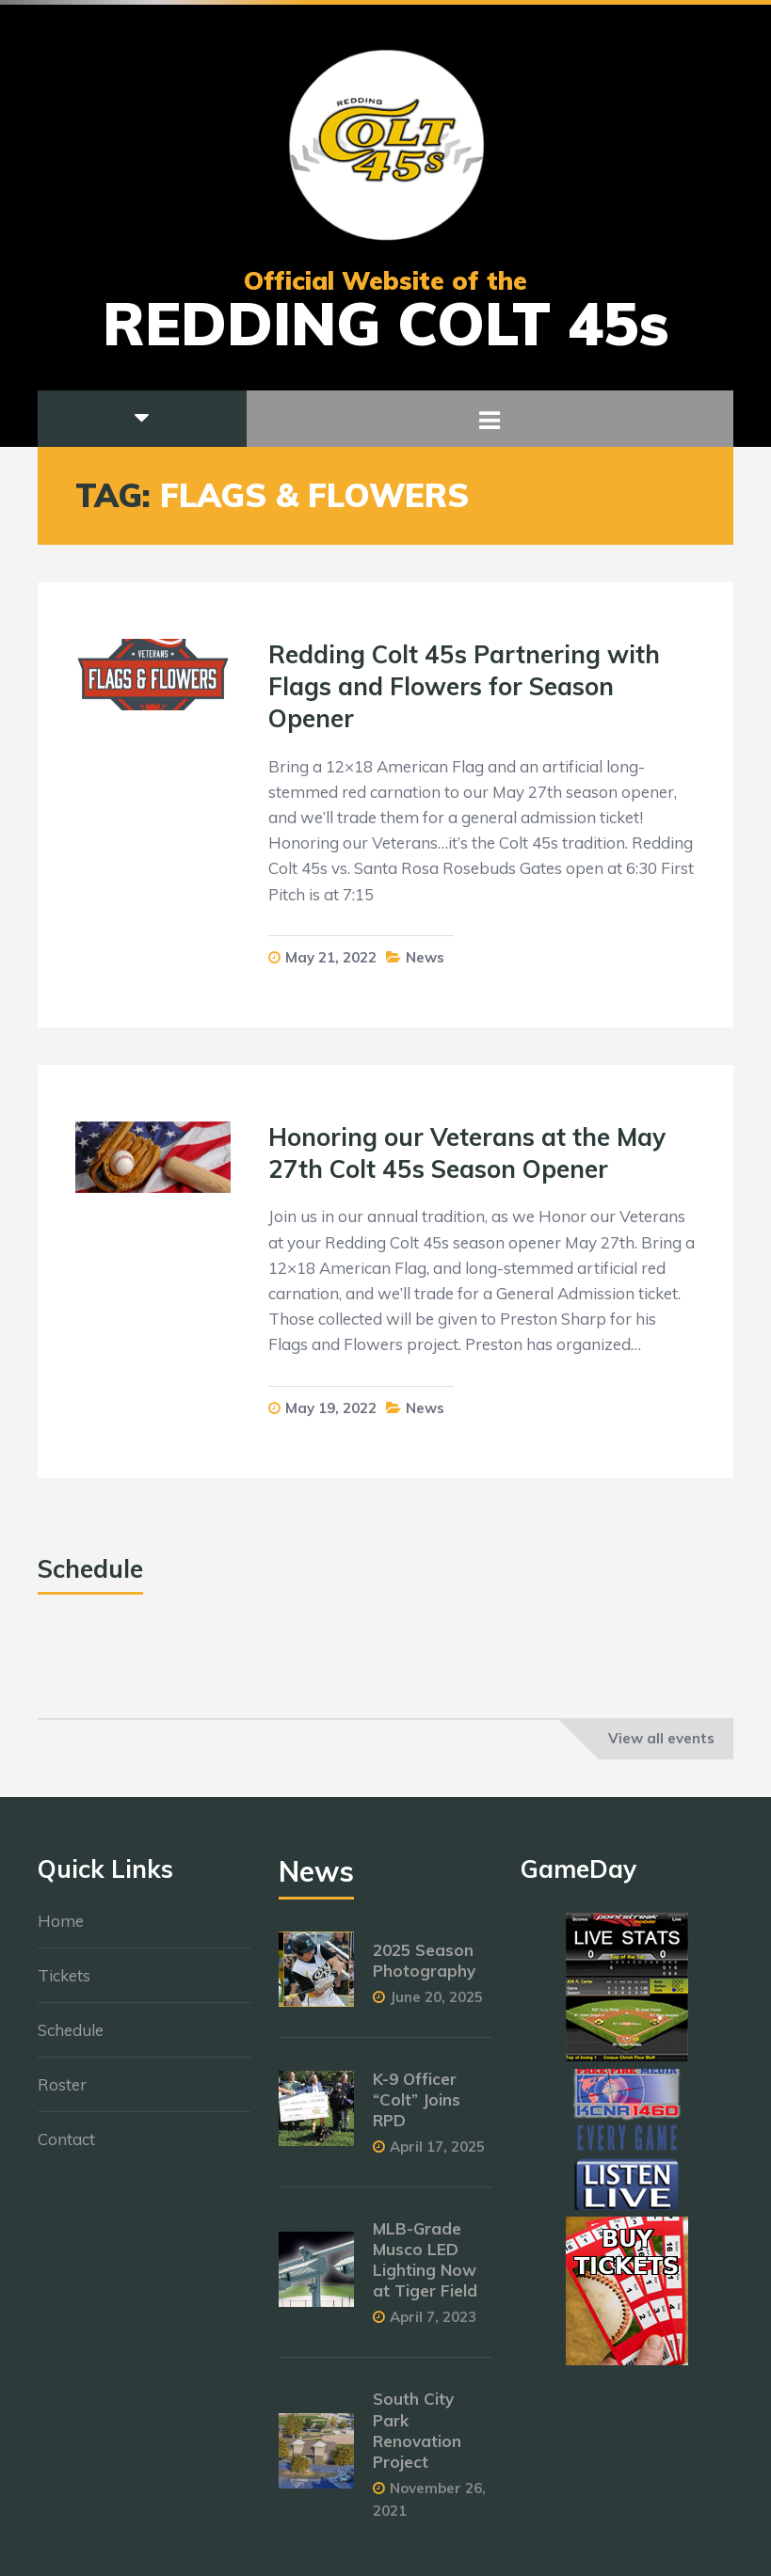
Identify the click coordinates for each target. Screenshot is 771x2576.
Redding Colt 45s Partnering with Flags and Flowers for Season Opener (464, 686)
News (425, 957)
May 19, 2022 (331, 1408)
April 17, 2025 (437, 2156)
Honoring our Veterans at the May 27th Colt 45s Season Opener (467, 1153)
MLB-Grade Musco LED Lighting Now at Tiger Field (425, 2269)
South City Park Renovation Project (417, 2440)
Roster (62, 2095)
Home (61, 1931)
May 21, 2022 (331, 957)
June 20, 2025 (436, 2006)
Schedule (71, 2040)
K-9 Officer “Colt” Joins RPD (416, 2108)
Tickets (64, 1986)
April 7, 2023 (433, 2327)
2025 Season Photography (424, 1969)
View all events (661, 1738)
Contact (66, 2149)
